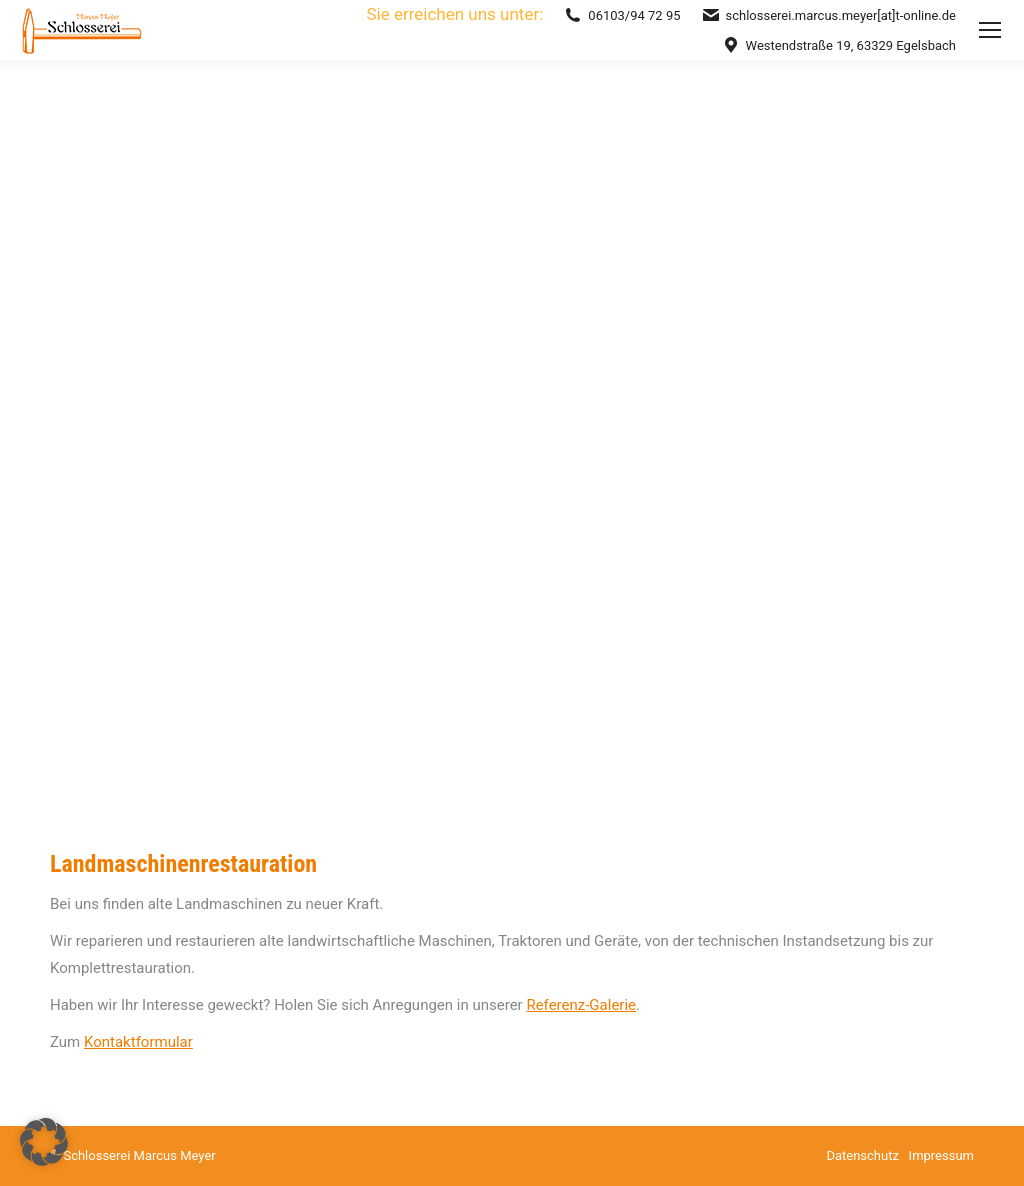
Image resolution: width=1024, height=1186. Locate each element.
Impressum (941, 1155)
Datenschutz (862, 1155)
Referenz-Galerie (581, 1005)
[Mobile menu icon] (990, 30)
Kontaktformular (138, 1042)
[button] (44, 1142)
